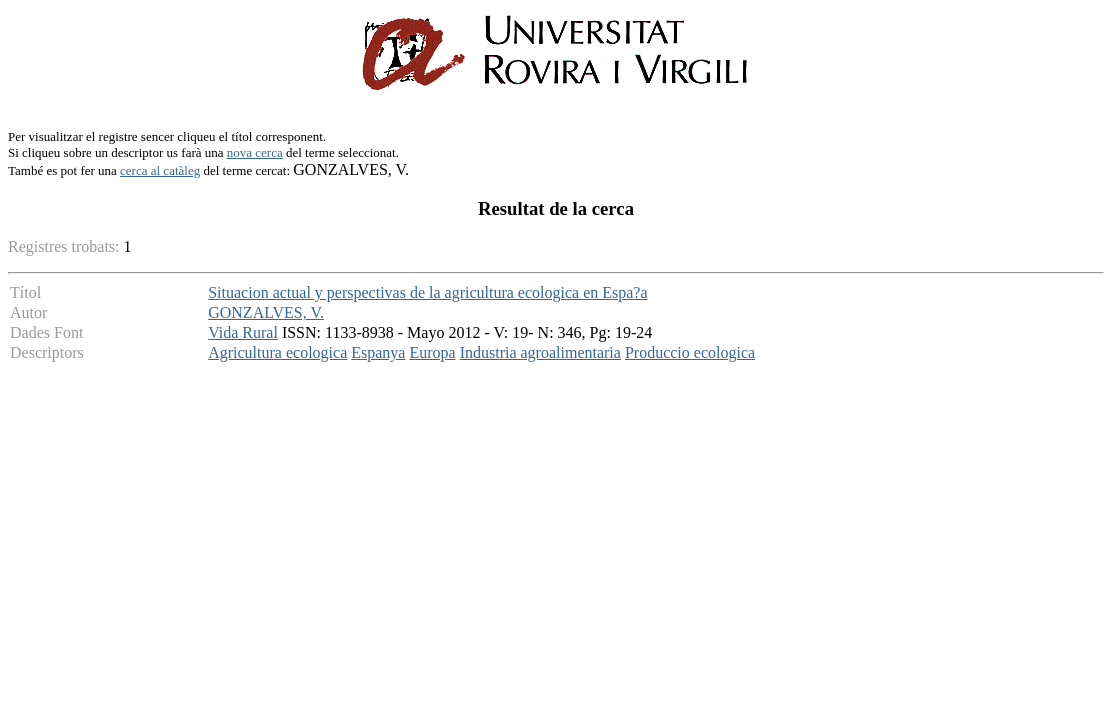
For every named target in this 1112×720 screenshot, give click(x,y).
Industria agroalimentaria (540, 352)
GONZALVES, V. (266, 312)
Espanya (378, 352)
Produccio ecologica (690, 352)
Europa (432, 352)
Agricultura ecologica (277, 352)
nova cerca (255, 152)
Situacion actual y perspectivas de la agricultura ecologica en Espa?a (427, 292)
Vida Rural (243, 332)
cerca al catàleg (160, 170)
